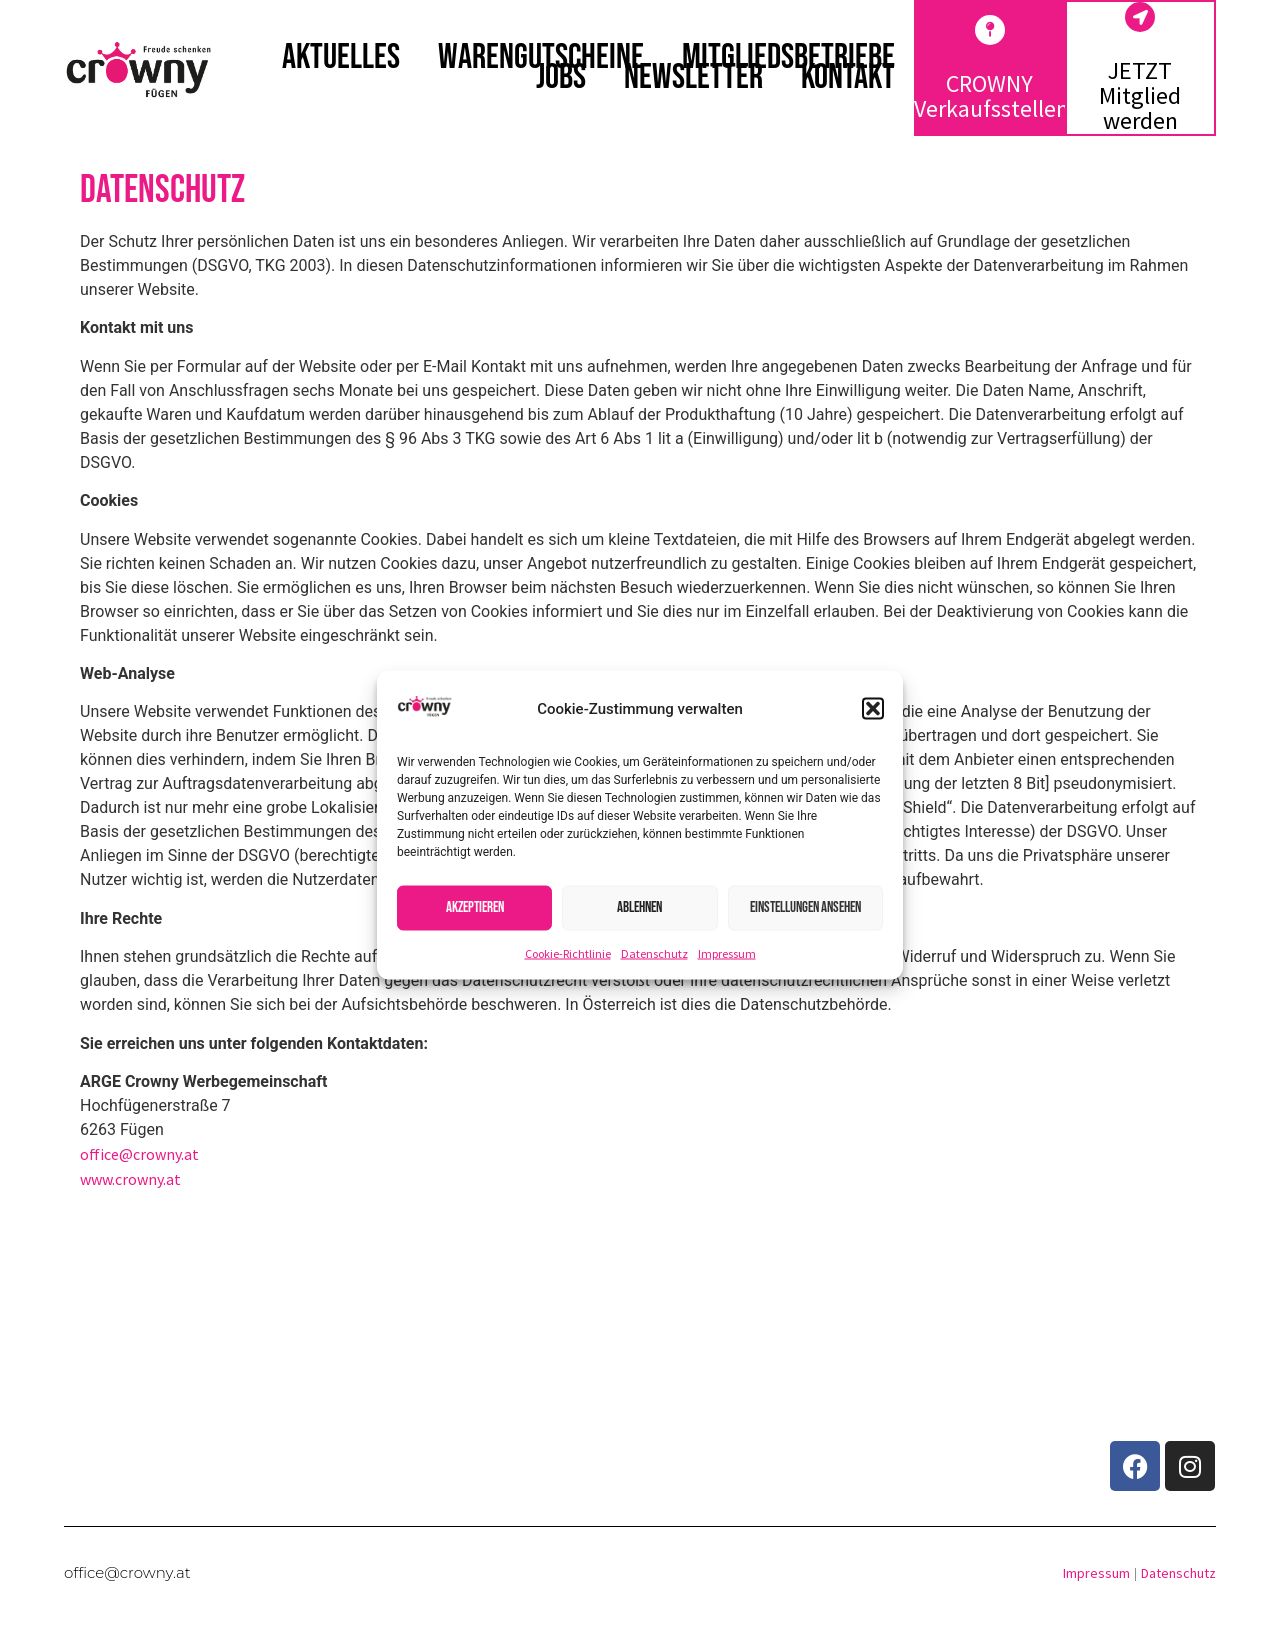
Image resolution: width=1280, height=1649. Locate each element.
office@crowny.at (141, 1154)
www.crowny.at (132, 1179)
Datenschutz (654, 952)
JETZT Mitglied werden (1140, 95)
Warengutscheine (541, 58)
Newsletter (693, 78)
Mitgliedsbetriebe (788, 58)
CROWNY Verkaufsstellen (991, 96)
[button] (873, 709)
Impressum (727, 952)
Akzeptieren (475, 907)
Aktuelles (341, 58)
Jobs (561, 78)
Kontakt (848, 78)
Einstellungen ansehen (805, 907)
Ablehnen (639, 907)
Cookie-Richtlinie (568, 952)
